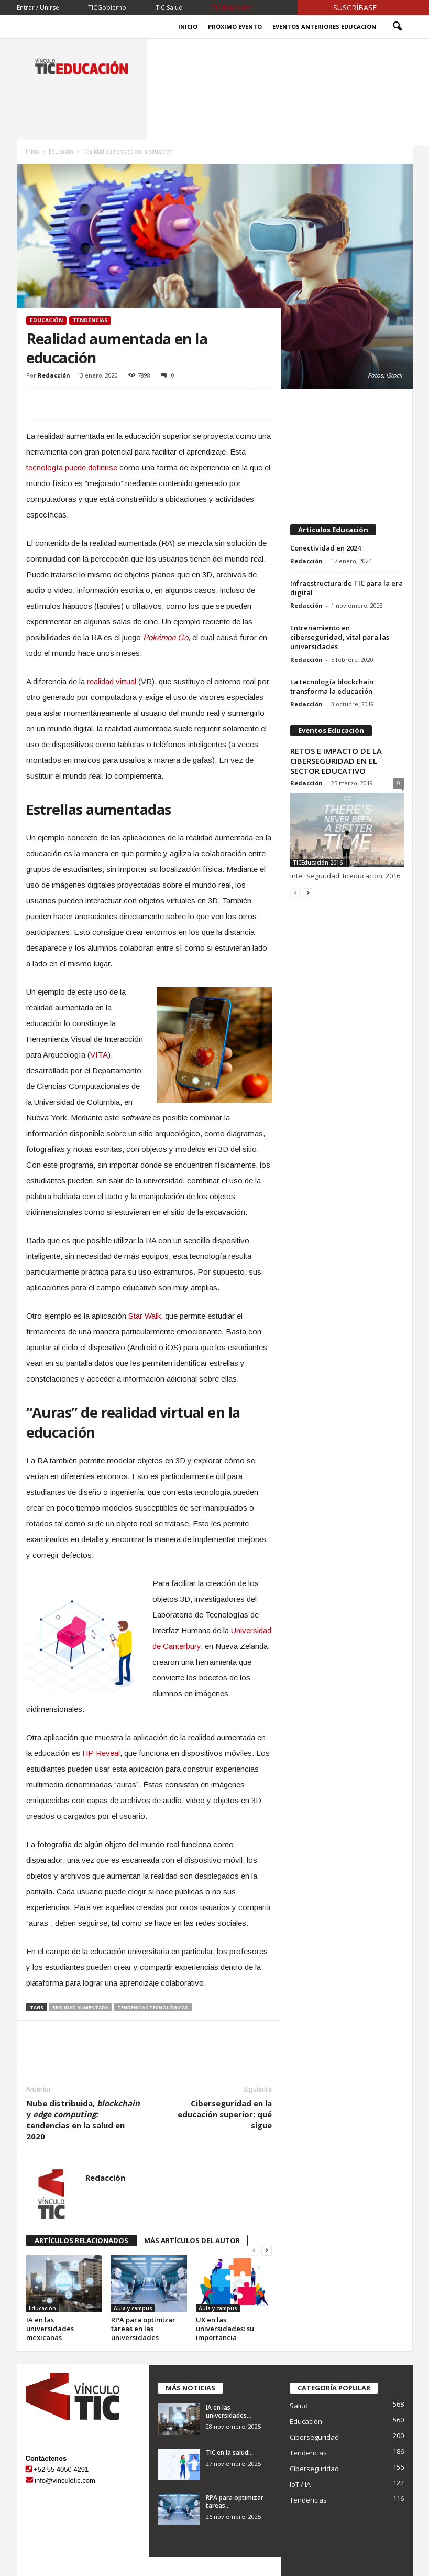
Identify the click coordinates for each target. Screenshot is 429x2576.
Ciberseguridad (314, 2437)
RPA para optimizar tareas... (234, 2501)
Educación (61, 151)
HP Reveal (101, 1753)
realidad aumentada (80, 2007)
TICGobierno (107, 7)
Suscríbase (355, 8)
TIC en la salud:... (230, 2452)
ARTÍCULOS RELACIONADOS (81, 2240)
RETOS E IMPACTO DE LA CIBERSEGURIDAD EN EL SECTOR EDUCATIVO (336, 761)
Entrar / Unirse (38, 7)
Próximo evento (235, 26)
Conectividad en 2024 (325, 548)
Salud (299, 2405)
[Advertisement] (346, 451)
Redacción (54, 375)
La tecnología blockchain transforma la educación (331, 686)
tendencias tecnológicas (152, 2007)
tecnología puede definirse (71, 467)
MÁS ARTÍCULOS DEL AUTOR (192, 2240)
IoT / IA (300, 2484)
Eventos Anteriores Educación (324, 26)
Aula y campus (133, 2308)
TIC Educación (232, 7)
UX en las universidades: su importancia (225, 2328)
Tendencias (90, 320)
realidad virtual (111, 681)
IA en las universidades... (228, 2411)
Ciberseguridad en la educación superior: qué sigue (225, 2114)
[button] (397, 26)
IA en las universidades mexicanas (50, 2328)
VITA (99, 1054)
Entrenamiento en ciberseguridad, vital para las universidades (339, 637)
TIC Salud (169, 7)
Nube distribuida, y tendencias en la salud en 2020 (83, 2119)
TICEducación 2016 (318, 862)
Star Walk (144, 1315)
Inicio (187, 26)
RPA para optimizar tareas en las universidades (143, 2328)
